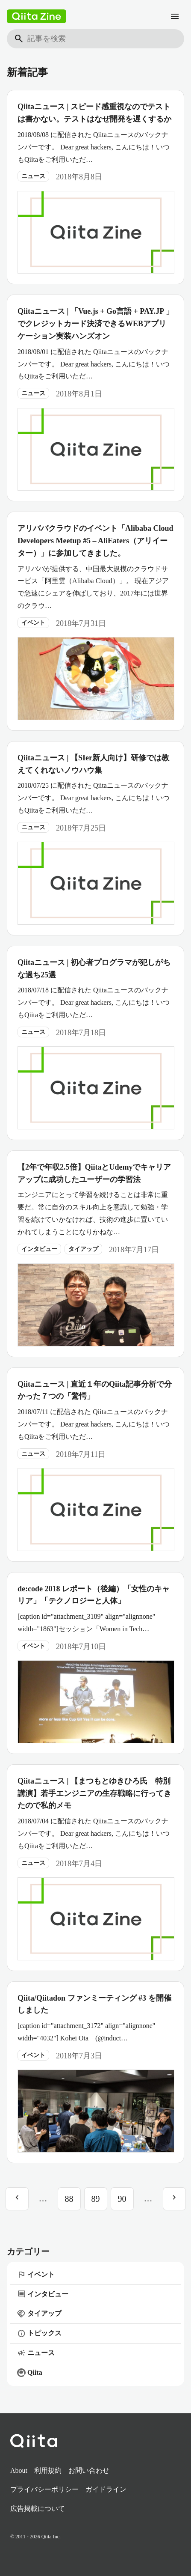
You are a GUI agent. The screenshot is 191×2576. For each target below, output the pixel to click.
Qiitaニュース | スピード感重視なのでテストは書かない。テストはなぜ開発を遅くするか (94, 112)
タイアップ (83, 1249)
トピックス (39, 2334)
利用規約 (48, 2470)
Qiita (29, 2372)
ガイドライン (105, 2489)
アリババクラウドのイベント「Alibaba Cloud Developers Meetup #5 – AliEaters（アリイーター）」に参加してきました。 (95, 540)
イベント (33, 622)
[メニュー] (174, 16)
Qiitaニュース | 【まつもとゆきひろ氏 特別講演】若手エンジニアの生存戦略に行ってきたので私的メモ (94, 1793)
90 (122, 2199)
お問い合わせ (88, 2470)
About (18, 2470)
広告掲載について (37, 2508)
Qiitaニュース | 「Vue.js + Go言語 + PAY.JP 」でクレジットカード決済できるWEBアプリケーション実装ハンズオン (95, 323)
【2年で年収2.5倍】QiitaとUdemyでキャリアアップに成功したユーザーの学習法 (94, 1173)
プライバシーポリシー (44, 2489)
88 (69, 2199)
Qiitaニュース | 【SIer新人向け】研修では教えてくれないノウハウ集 (93, 763)
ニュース (33, 176)
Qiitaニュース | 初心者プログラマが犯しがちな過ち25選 (94, 968)
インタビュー (39, 1249)
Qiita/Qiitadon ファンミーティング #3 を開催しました (94, 2004)
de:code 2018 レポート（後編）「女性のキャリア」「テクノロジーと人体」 (94, 1594)
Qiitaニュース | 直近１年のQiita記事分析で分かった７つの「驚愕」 (95, 1390)
